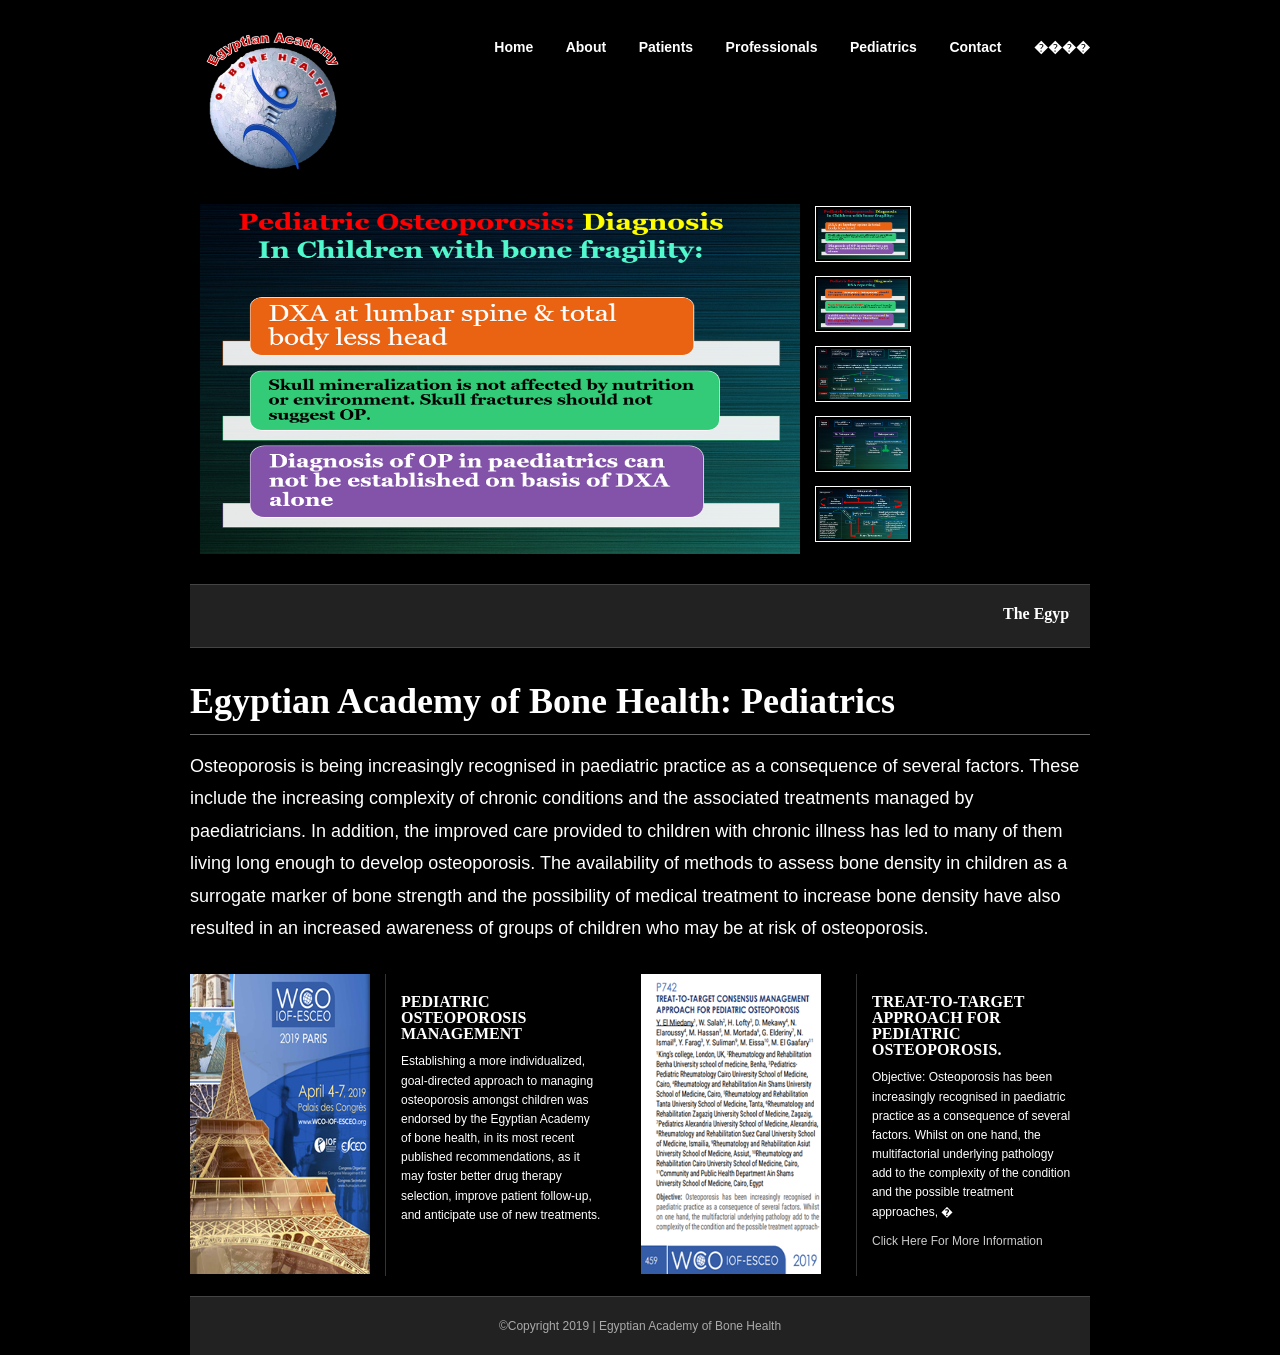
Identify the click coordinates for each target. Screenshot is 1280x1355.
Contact (975, 47)
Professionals (772, 47)
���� (1062, 47)
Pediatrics (883, 47)
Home (513, 47)
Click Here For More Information (957, 1241)
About (586, 47)
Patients (666, 47)
